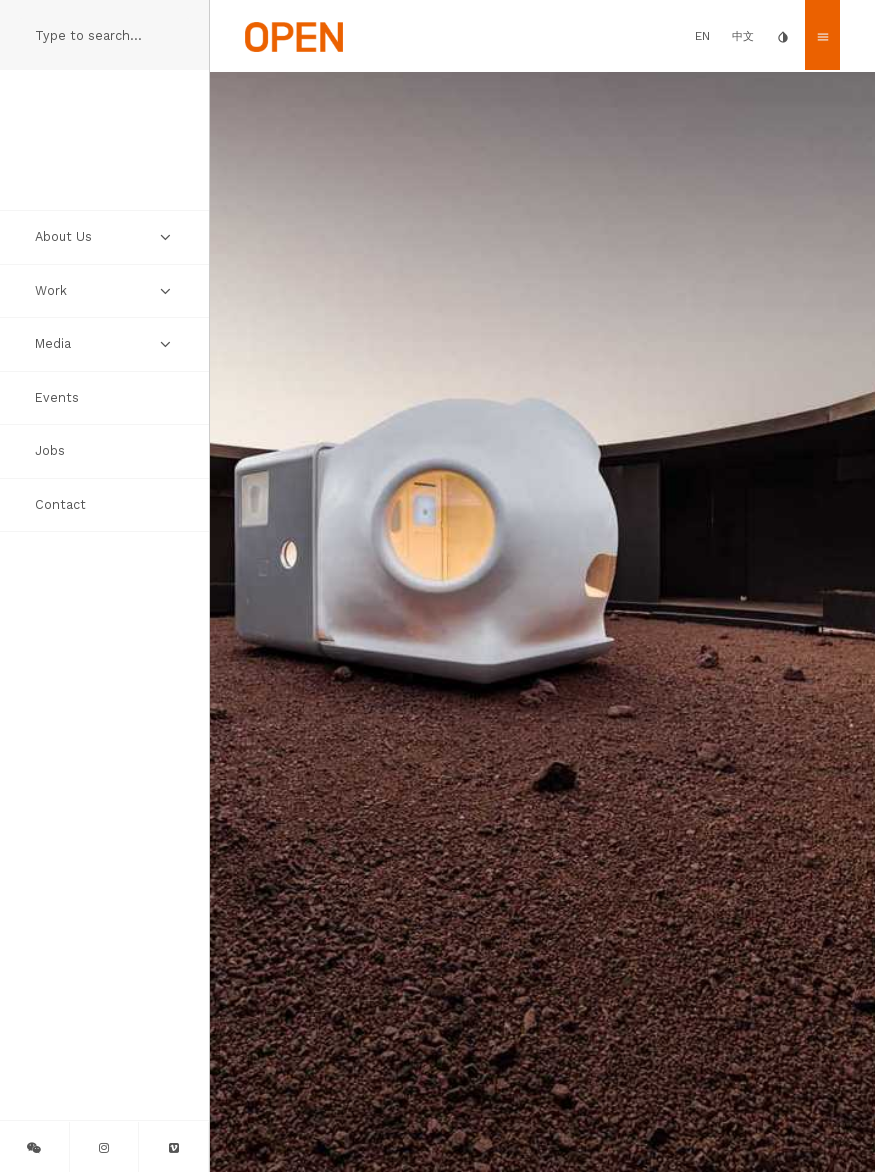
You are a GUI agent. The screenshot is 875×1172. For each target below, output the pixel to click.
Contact (60, 504)
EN (702, 36)
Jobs (50, 450)
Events (57, 397)
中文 (743, 36)
